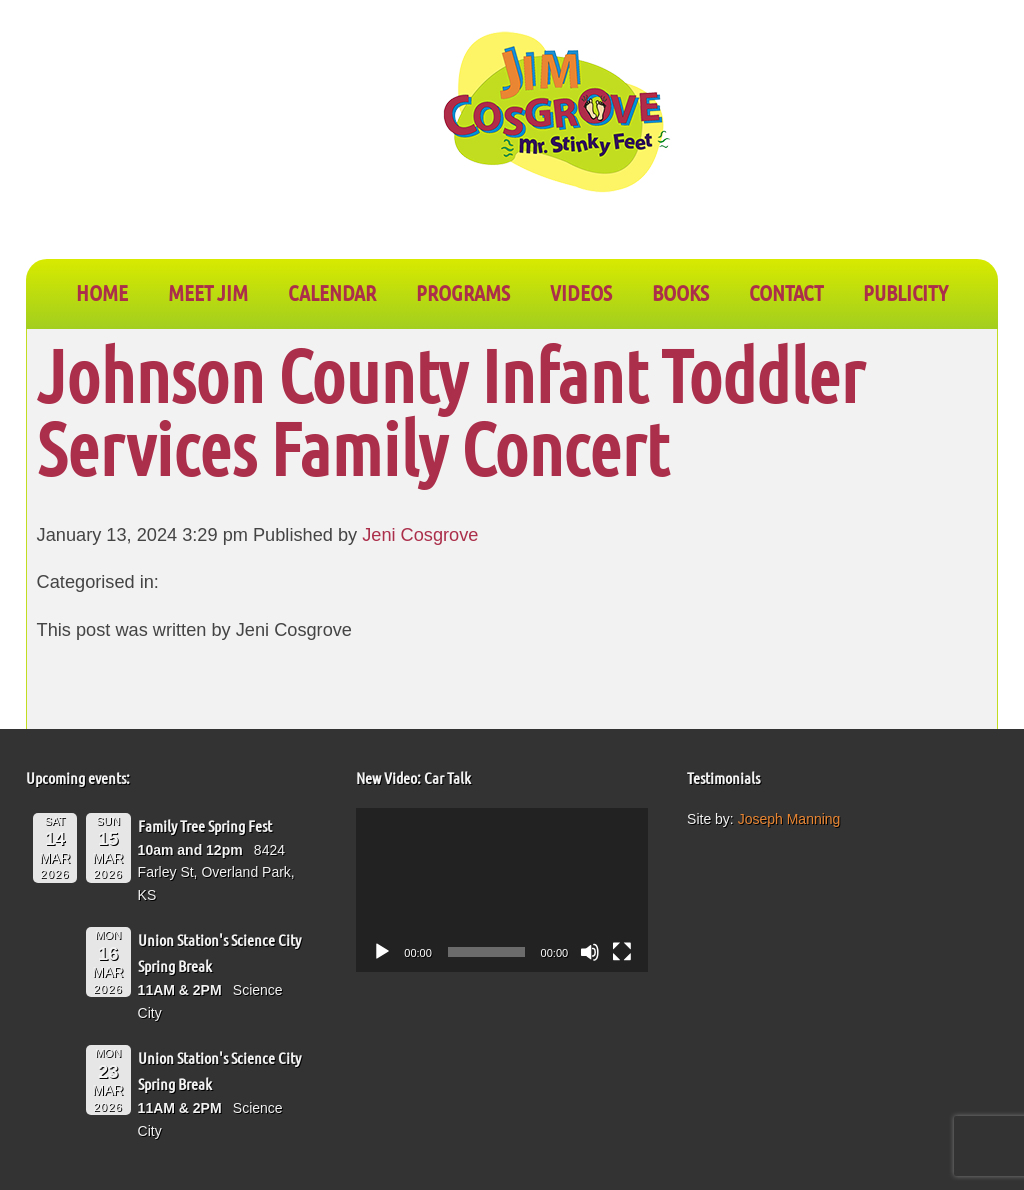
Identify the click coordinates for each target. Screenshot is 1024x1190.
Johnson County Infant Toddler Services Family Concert (450, 411)
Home (102, 292)
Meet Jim (208, 292)
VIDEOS (581, 292)
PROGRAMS (463, 292)
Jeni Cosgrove (420, 535)
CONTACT (786, 292)
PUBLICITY (905, 292)
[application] (502, 890)
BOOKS (680, 292)
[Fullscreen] (622, 952)
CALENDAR (332, 292)
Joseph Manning (789, 819)
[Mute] (590, 952)
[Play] (382, 952)
